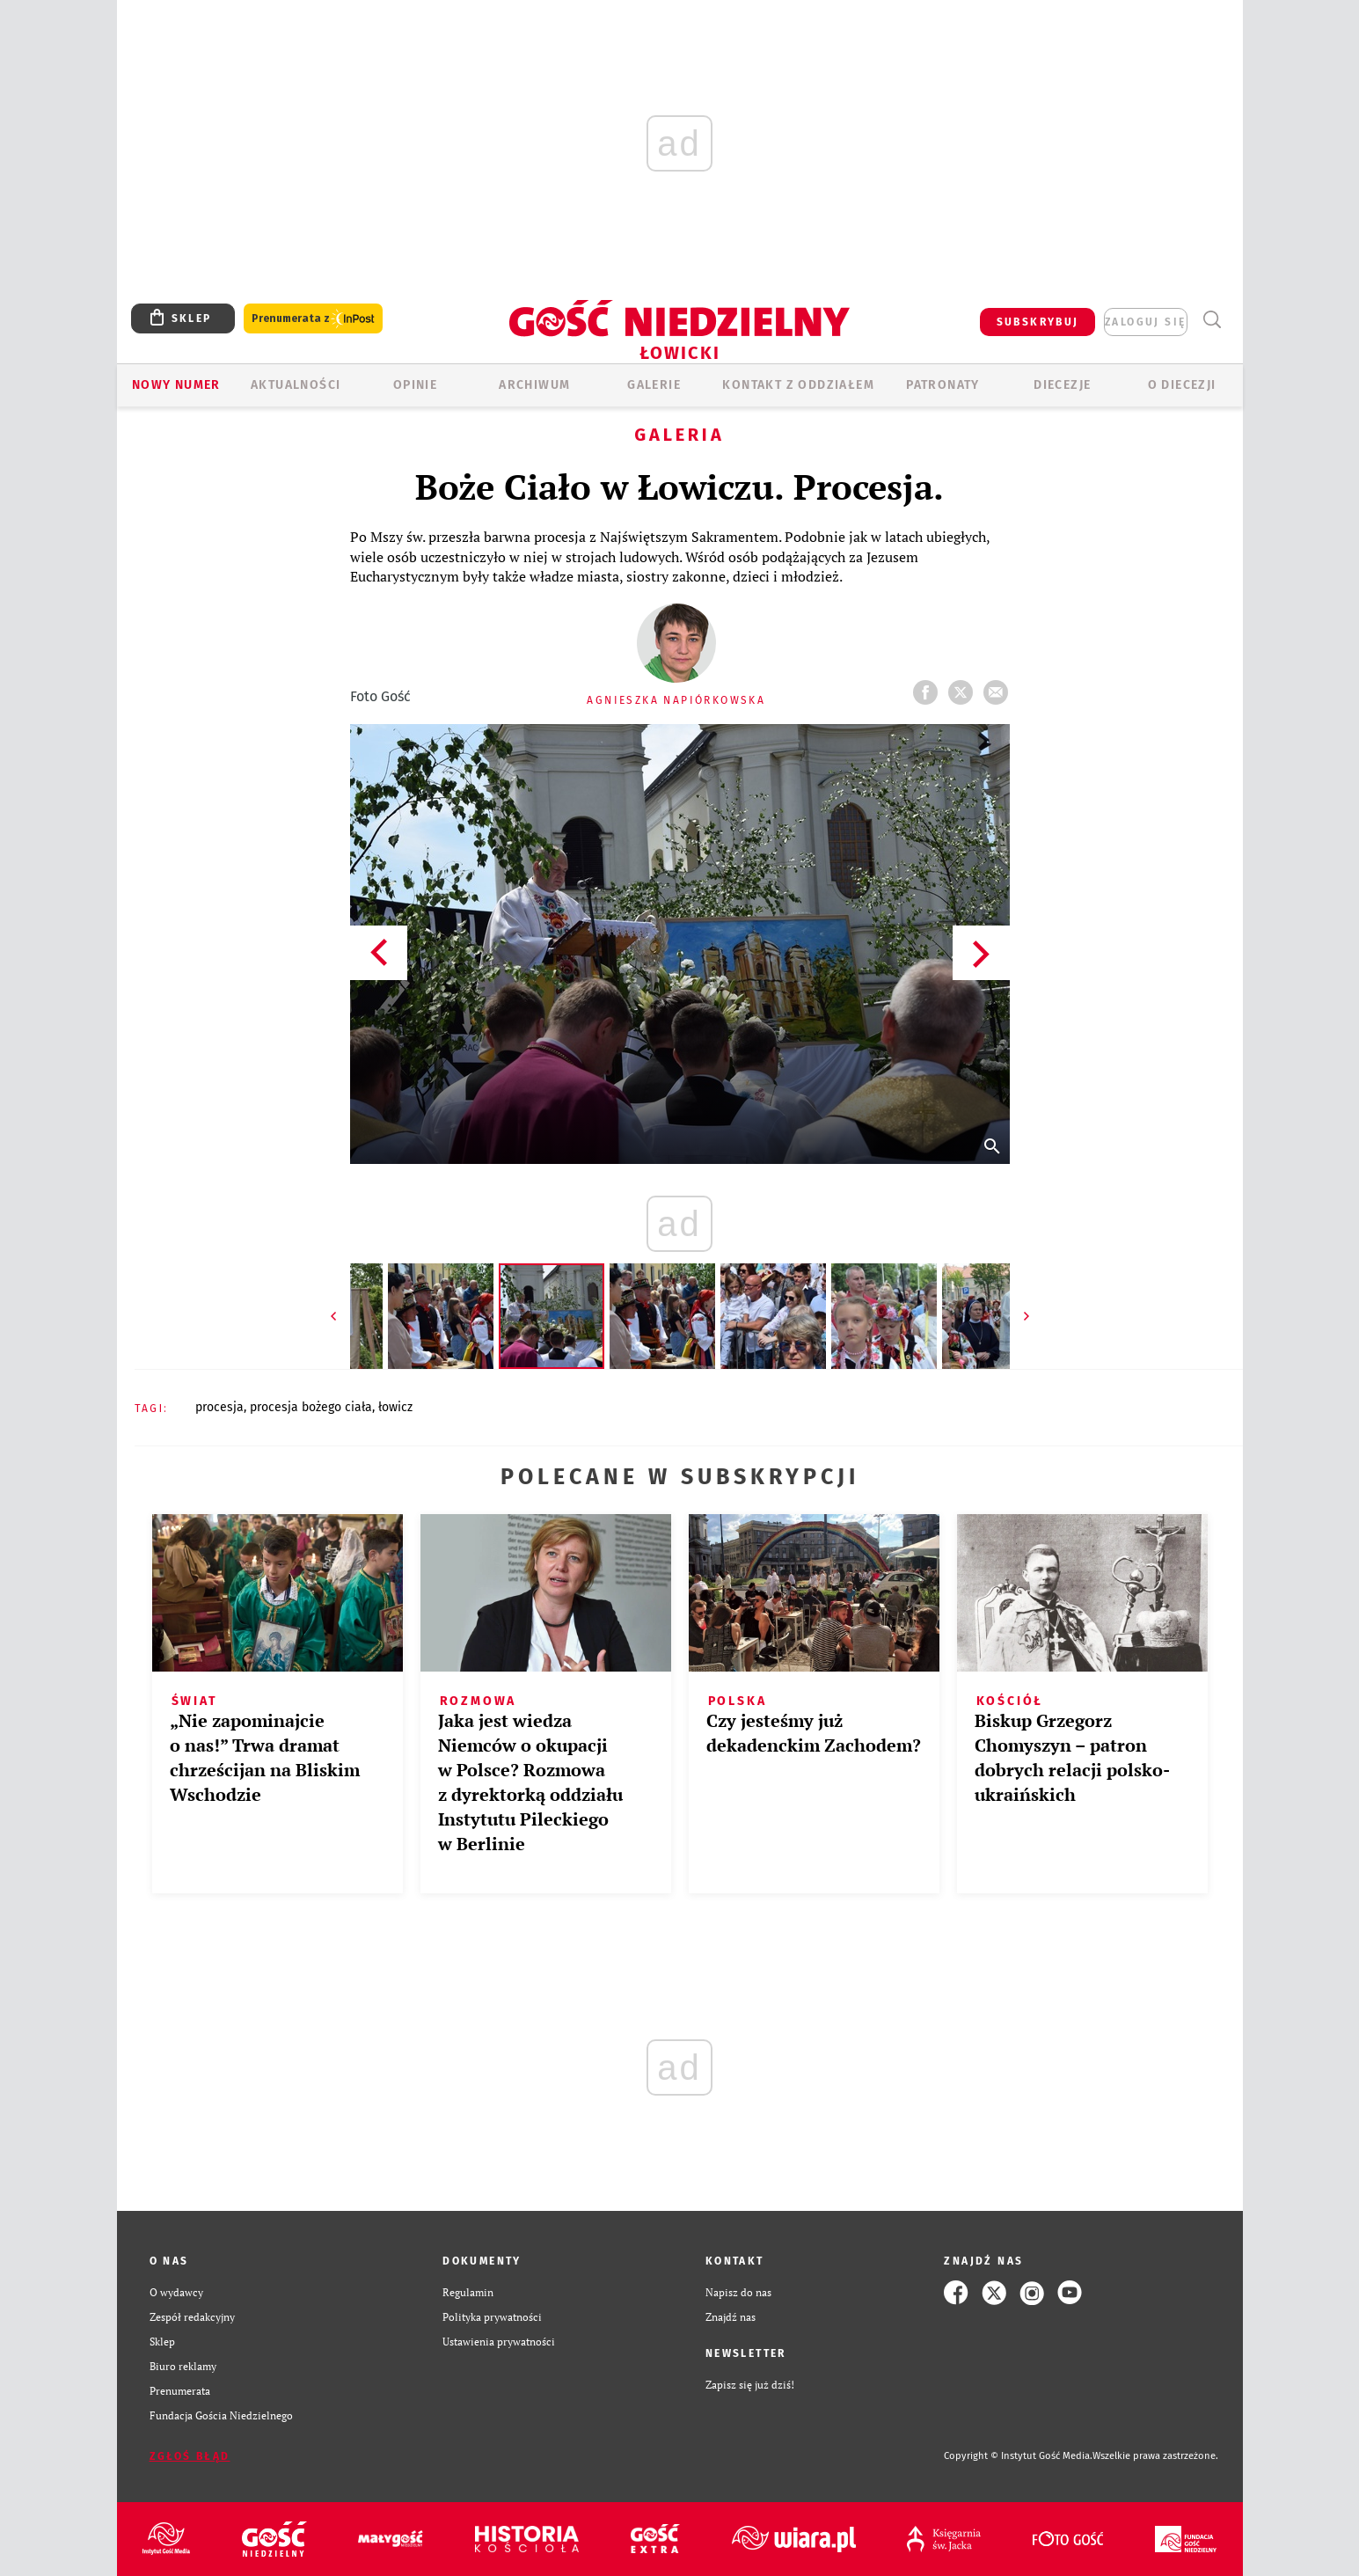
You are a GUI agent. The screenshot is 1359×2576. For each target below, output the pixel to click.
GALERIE (654, 384)
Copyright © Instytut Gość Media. (1018, 2456)
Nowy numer (176, 384)
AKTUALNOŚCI (295, 384)
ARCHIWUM (534, 384)
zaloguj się (1145, 322)
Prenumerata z (313, 319)
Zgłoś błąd (190, 2456)
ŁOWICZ (395, 1407)
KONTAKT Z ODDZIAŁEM (798, 384)
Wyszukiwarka (1212, 320)
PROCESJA (219, 1407)
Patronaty (943, 384)
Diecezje (1062, 384)
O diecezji (1182, 384)
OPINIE (415, 384)
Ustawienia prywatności (498, 2341)
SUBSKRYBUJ (1038, 322)
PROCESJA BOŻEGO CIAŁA (311, 1407)
